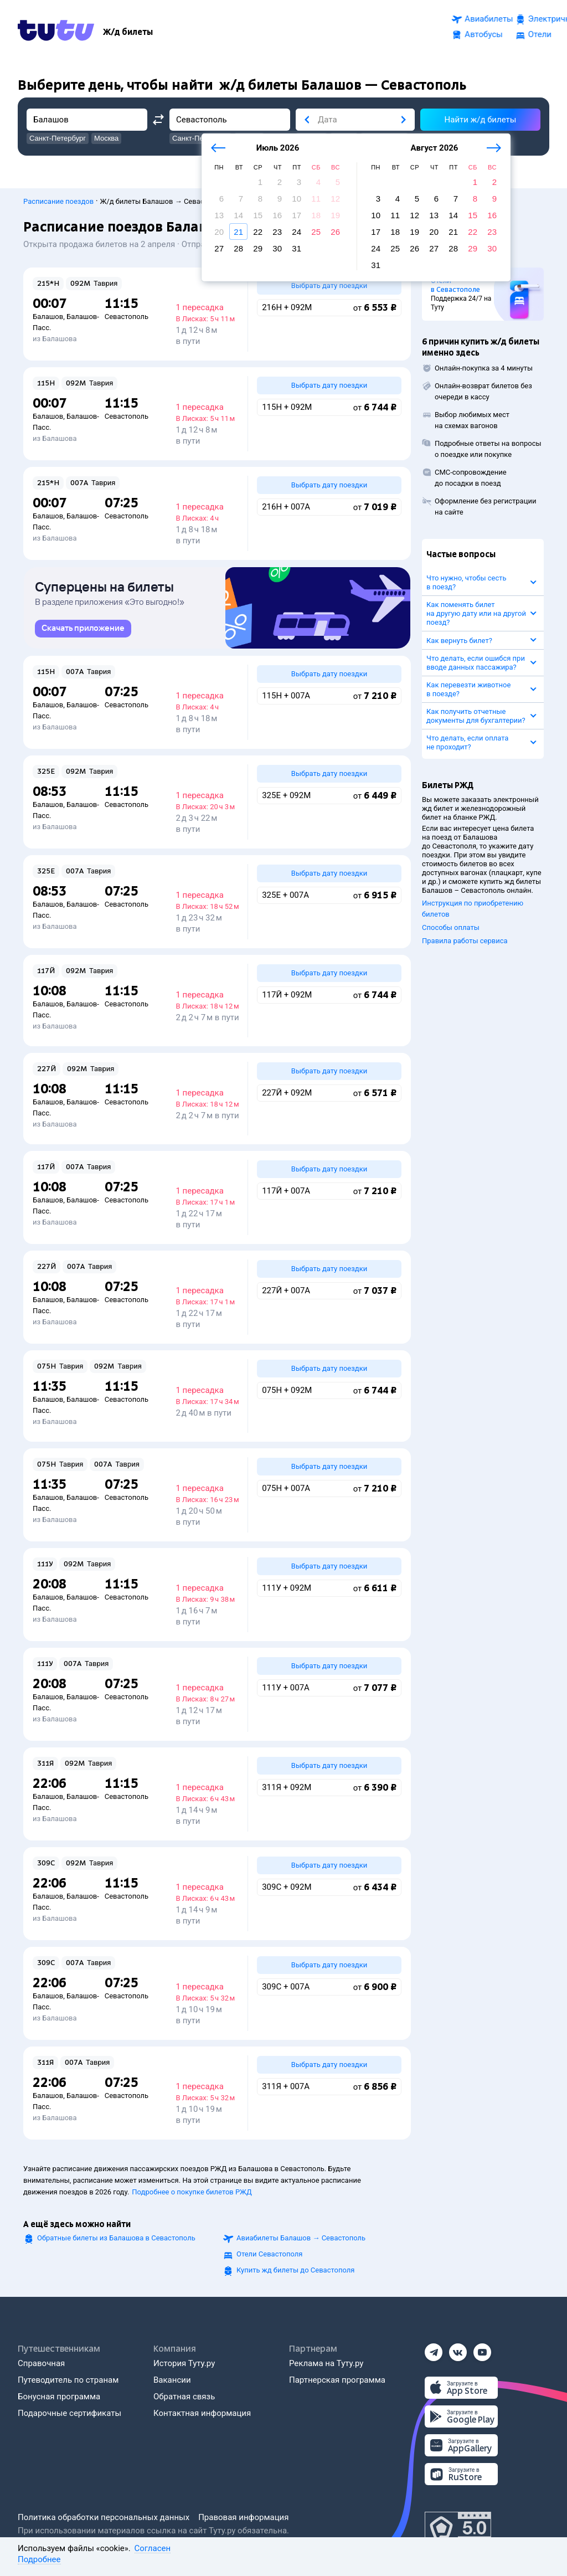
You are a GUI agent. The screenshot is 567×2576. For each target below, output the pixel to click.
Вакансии (172, 2380)
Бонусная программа (59, 2397)
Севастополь (126, 310)
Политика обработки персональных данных (103, 2517)
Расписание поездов (58, 195)
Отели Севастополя (269, 2254)
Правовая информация (243, 2517)
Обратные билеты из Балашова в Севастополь (116, 2238)
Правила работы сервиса (465, 934)
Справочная (41, 2363)
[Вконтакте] (458, 2349)
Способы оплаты (451, 921)
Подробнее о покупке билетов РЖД (191, 2192)
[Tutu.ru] (56, 30)
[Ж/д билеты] (128, 29)
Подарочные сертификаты (69, 2413)
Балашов (48, 310)
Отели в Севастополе (455, 279)
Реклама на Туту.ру (326, 2363)
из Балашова (55, 332)
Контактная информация (202, 2413)
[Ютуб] (482, 2349)
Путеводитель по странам (68, 2380)
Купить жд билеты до (295, 2270)
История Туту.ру (184, 2363)
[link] (83, 628)
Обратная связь (184, 2397)
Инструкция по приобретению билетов (472, 902)
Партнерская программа (337, 2380)
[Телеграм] (433, 2349)
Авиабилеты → (300, 2238)
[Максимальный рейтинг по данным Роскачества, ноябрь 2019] (458, 2528)
